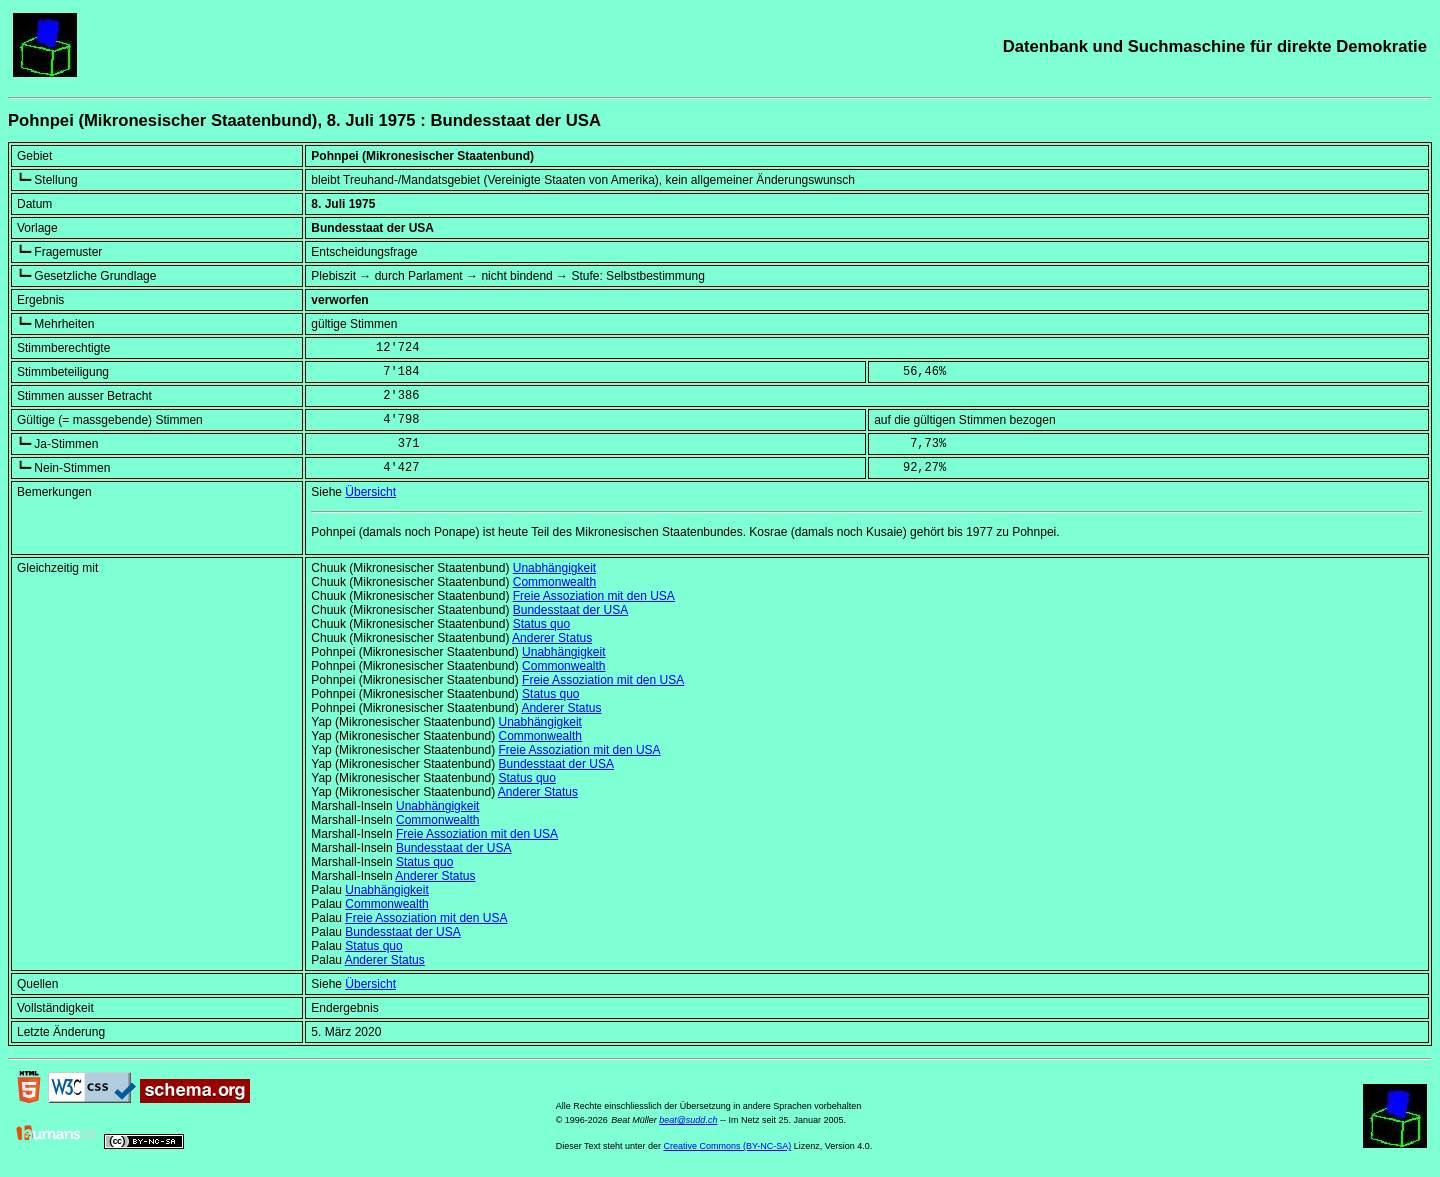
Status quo (541, 624)
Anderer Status (552, 638)
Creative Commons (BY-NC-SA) (728, 1146)
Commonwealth (554, 582)
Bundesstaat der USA (570, 610)
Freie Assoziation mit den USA (594, 596)
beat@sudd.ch (688, 1120)
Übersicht (370, 492)
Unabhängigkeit (554, 568)
